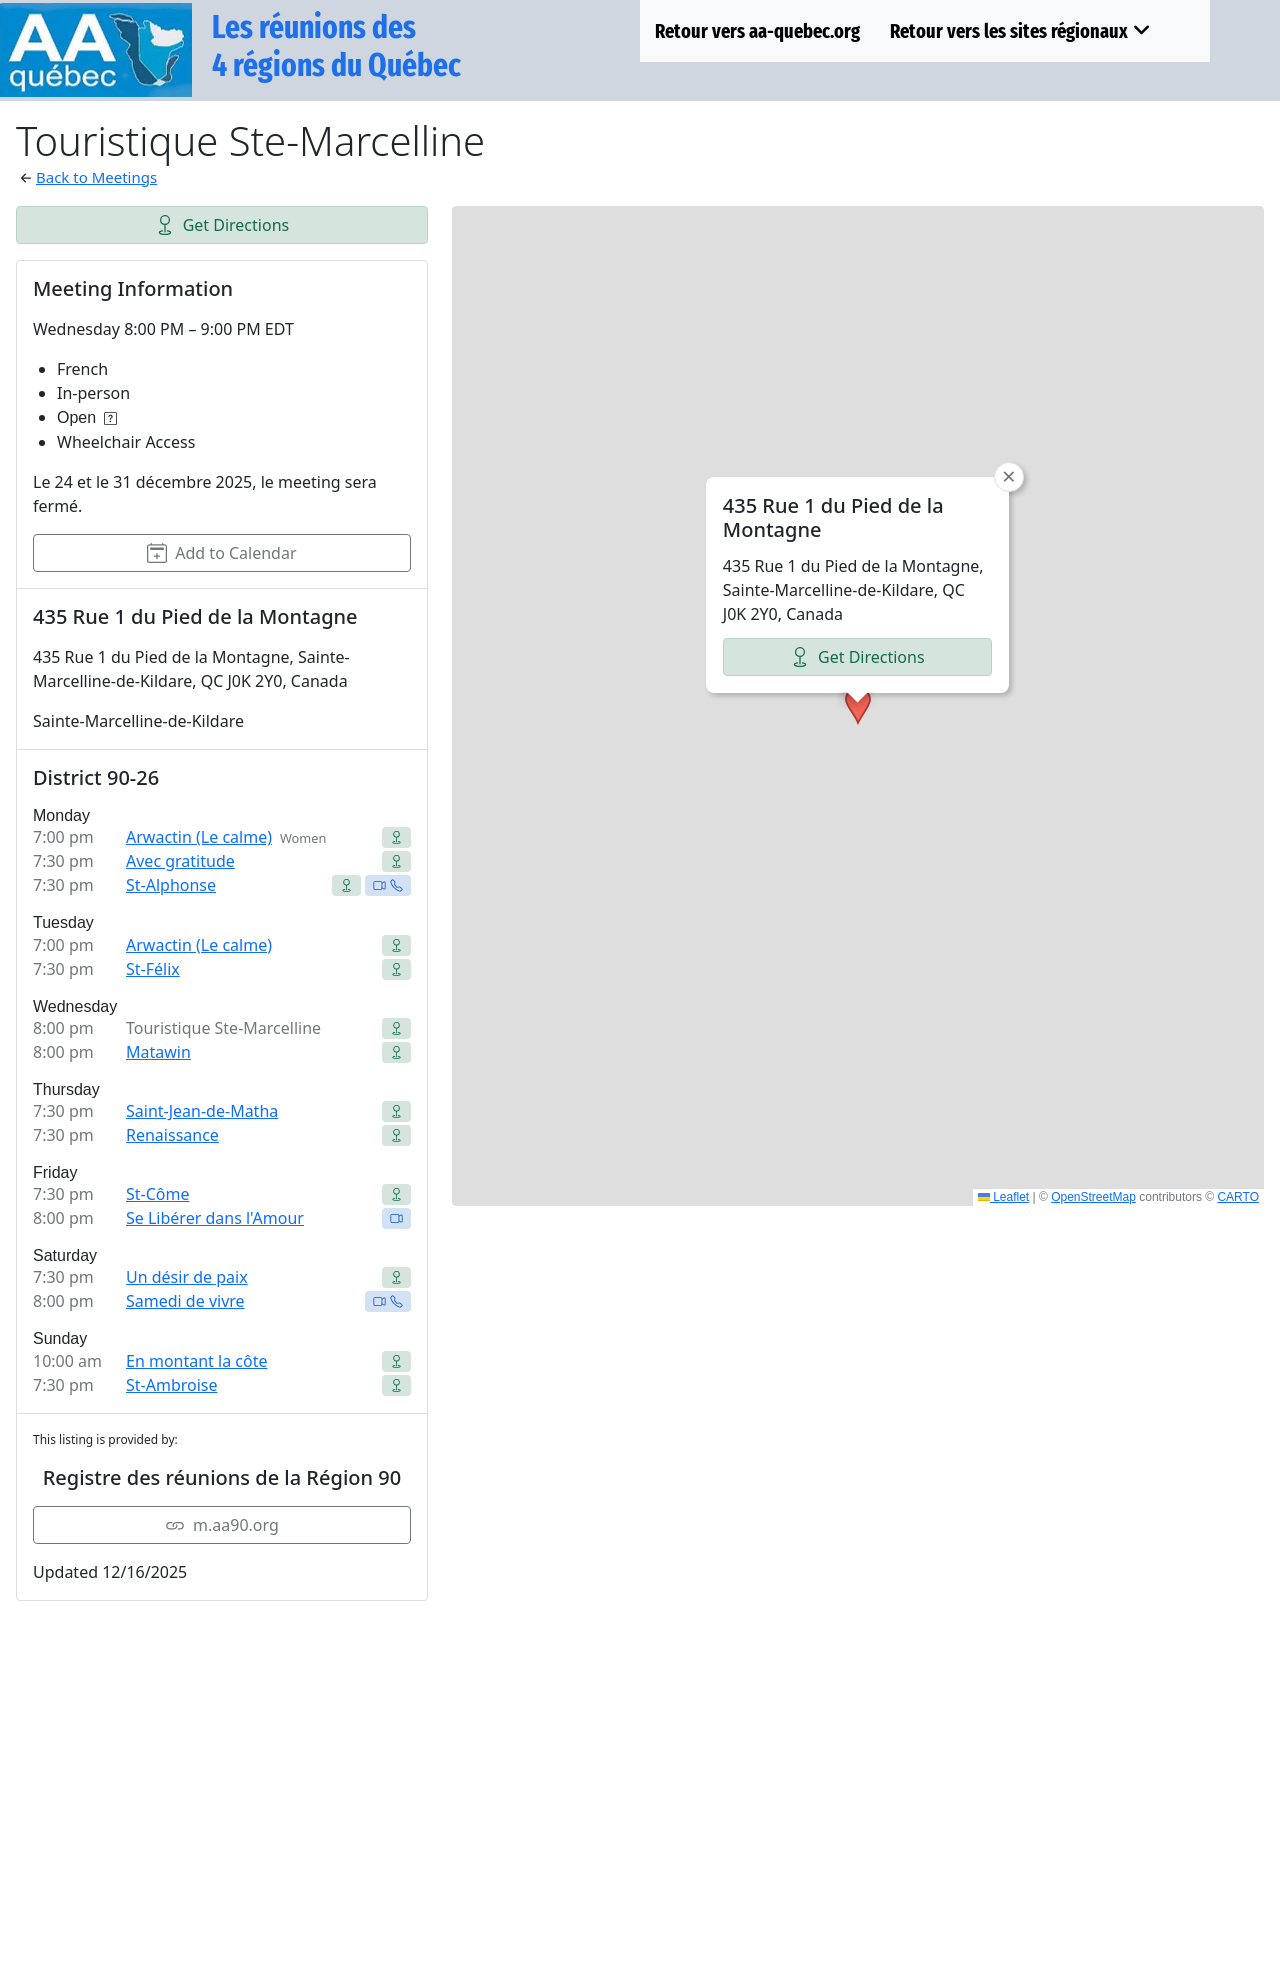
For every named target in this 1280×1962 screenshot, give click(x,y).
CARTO (1238, 1197)
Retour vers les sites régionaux (1020, 31)
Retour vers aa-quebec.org (757, 31)
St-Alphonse (171, 885)
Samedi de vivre (185, 1301)
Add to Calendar (221, 553)
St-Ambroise (172, 1385)
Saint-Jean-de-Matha (202, 1111)
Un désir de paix (187, 1277)
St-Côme (158, 1194)
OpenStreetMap (1093, 1197)
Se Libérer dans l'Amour (215, 1218)
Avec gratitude (180, 861)
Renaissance (172, 1135)
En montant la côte (196, 1361)
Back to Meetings (96, 177)
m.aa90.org (222, 1525)
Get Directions (222, 225)
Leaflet (1003, 1197)
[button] (858, 706)
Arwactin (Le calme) (199, 837)
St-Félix (153, 969)
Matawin (158, 1052)
